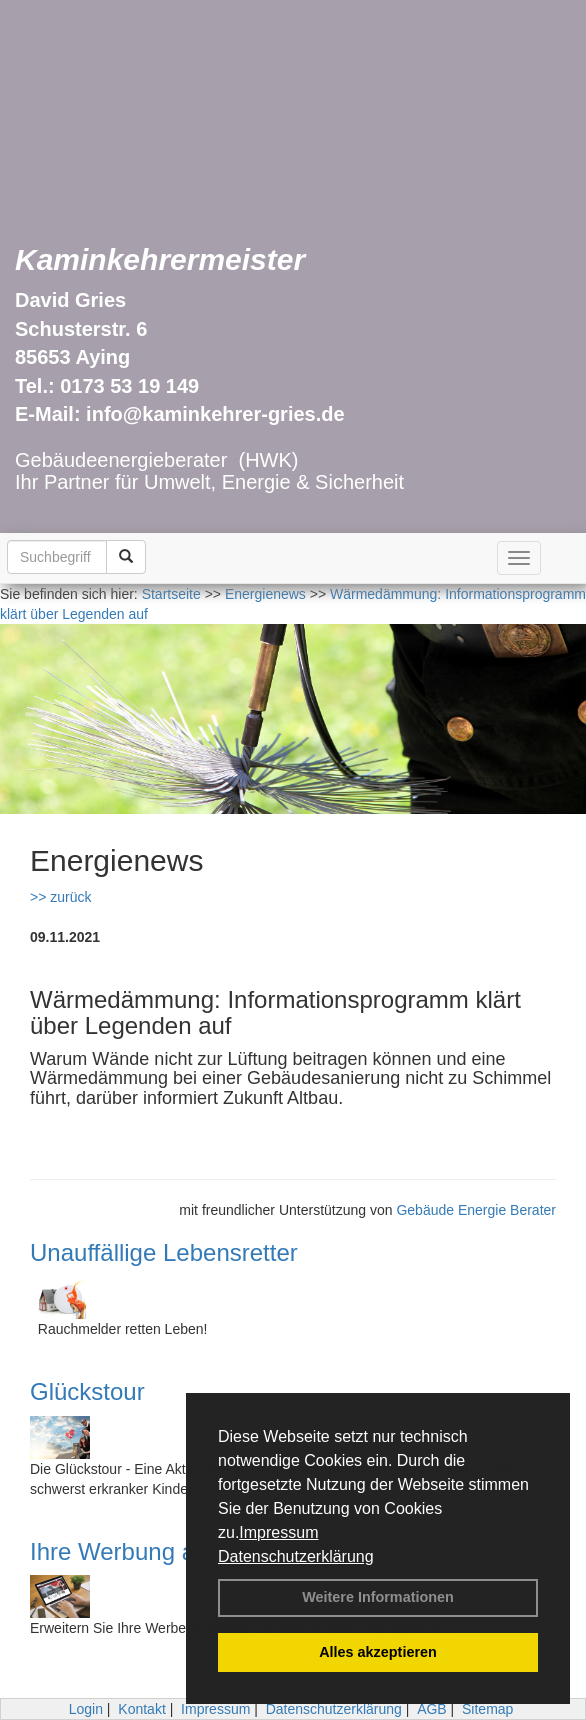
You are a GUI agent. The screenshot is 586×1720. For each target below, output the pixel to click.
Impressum (278, 1532)
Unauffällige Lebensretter (164, 1252)
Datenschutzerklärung (296, 1556)
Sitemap (487, 1709)
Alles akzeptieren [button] (378, 1652)
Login (86, 1709)
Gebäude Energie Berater (476, 1210)
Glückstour (87, 1391)
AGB (432, 1709)
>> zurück (60, 897)
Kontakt (141, 1709)
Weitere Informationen (378, 1597)
